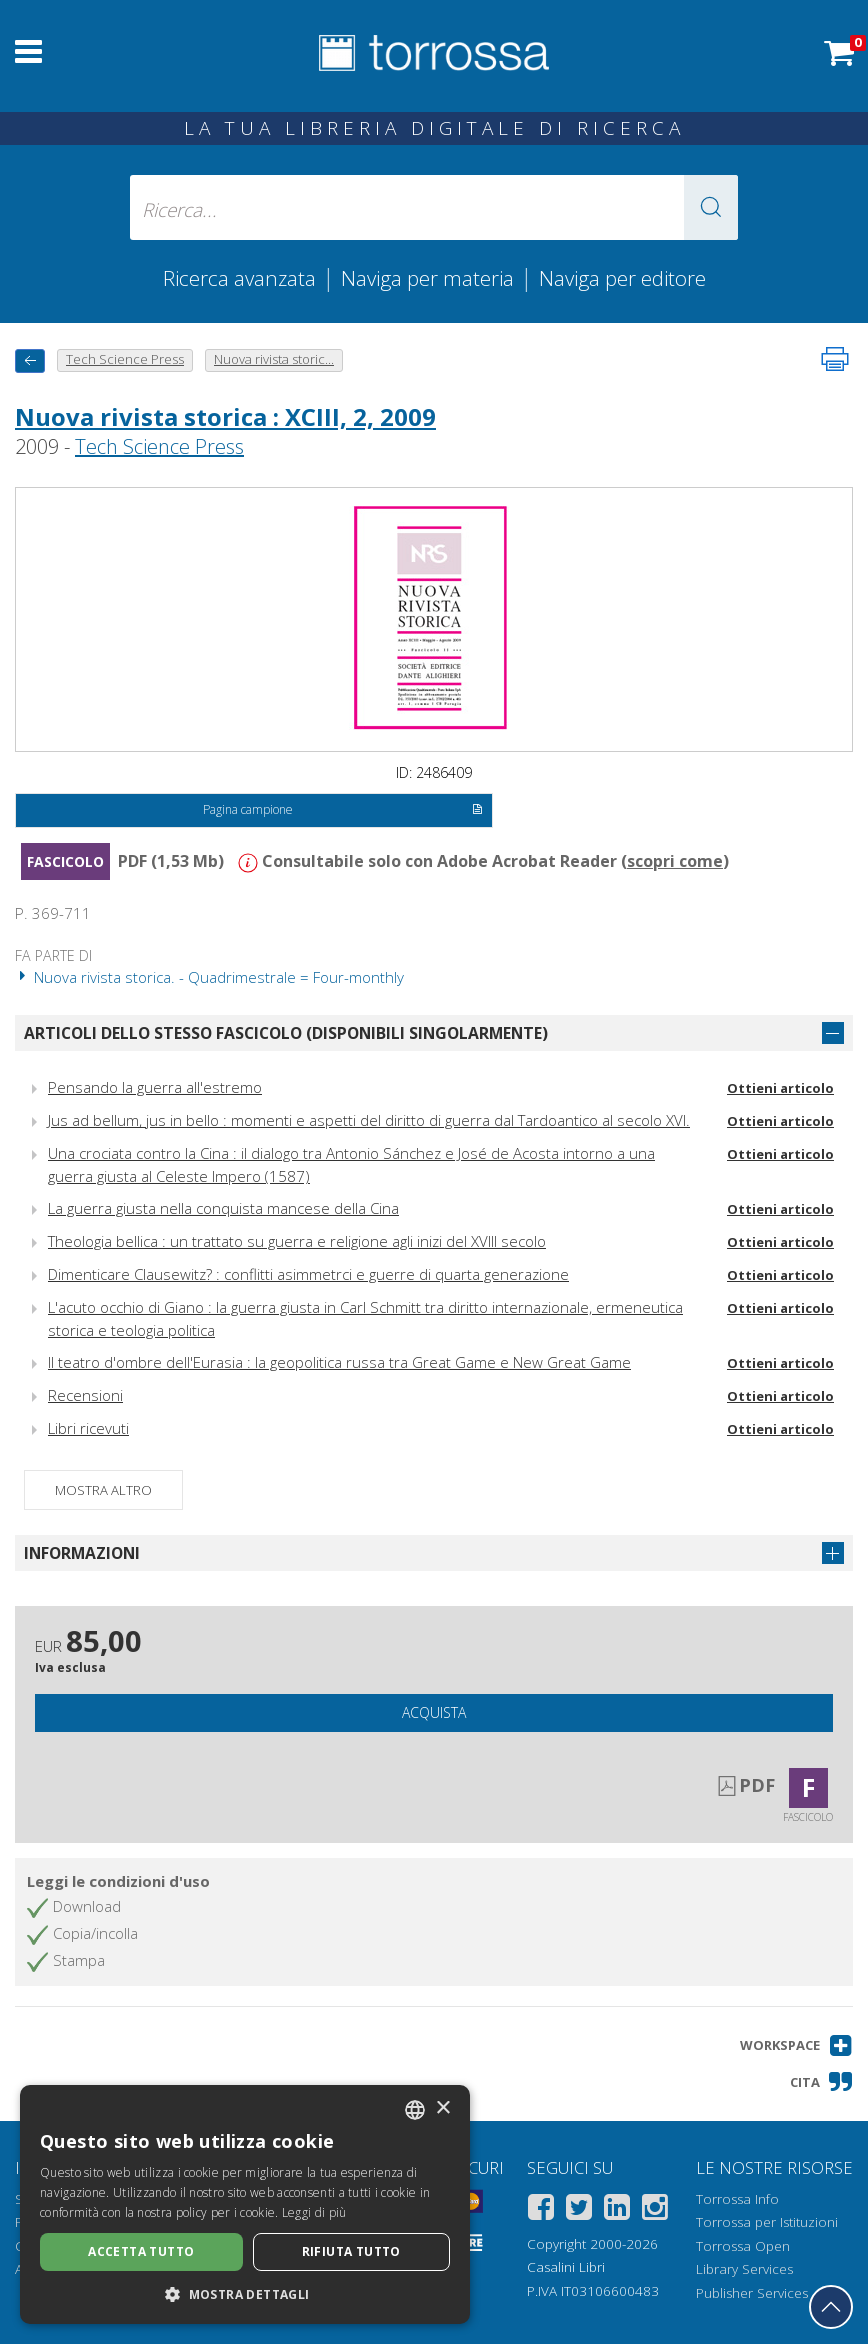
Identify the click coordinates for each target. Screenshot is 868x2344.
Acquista (434, 1712)
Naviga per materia (427, 278)
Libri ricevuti (88, 1428)
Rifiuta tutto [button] (351, 2251)
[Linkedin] (617, 2210)
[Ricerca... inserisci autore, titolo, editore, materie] (434, 207)
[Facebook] (541, 2210)
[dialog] (245, 2204)
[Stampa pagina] (835, 359)
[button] (711, 207)
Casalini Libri (566, 2267)
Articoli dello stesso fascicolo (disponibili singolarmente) (286, 1033)
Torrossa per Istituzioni (767, 2222)
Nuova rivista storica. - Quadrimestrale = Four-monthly (209, 977)
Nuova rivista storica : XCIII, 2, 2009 (225, 416)
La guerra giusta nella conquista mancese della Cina (223, 1208)
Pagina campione (343, 811)
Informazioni (82, 1553)
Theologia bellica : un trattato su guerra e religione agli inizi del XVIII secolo (297, 1241)
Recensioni (85, 1395)
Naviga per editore (622, 278)
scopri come (675, 861)
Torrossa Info (737, 2199)
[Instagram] (655, 2210)
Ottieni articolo (780, 1088)
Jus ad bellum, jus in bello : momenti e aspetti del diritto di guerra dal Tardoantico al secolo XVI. (369, 1120)
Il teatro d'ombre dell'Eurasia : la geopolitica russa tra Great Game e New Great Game (339, 1362)
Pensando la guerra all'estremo (155, 1087)
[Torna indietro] (30, 360)
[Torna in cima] (831, 2307)
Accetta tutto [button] (141, 2251)
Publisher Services (752, 2293)
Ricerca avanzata (239, 278)
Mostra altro (103, 1490)
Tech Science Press (159, 446)
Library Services (744, 2269)
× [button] (442, 2108)
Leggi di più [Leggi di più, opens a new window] (314, 2212)
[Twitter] (579, 2210)
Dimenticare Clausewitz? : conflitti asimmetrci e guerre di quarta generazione (308, 1274)
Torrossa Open (743, 2246)
